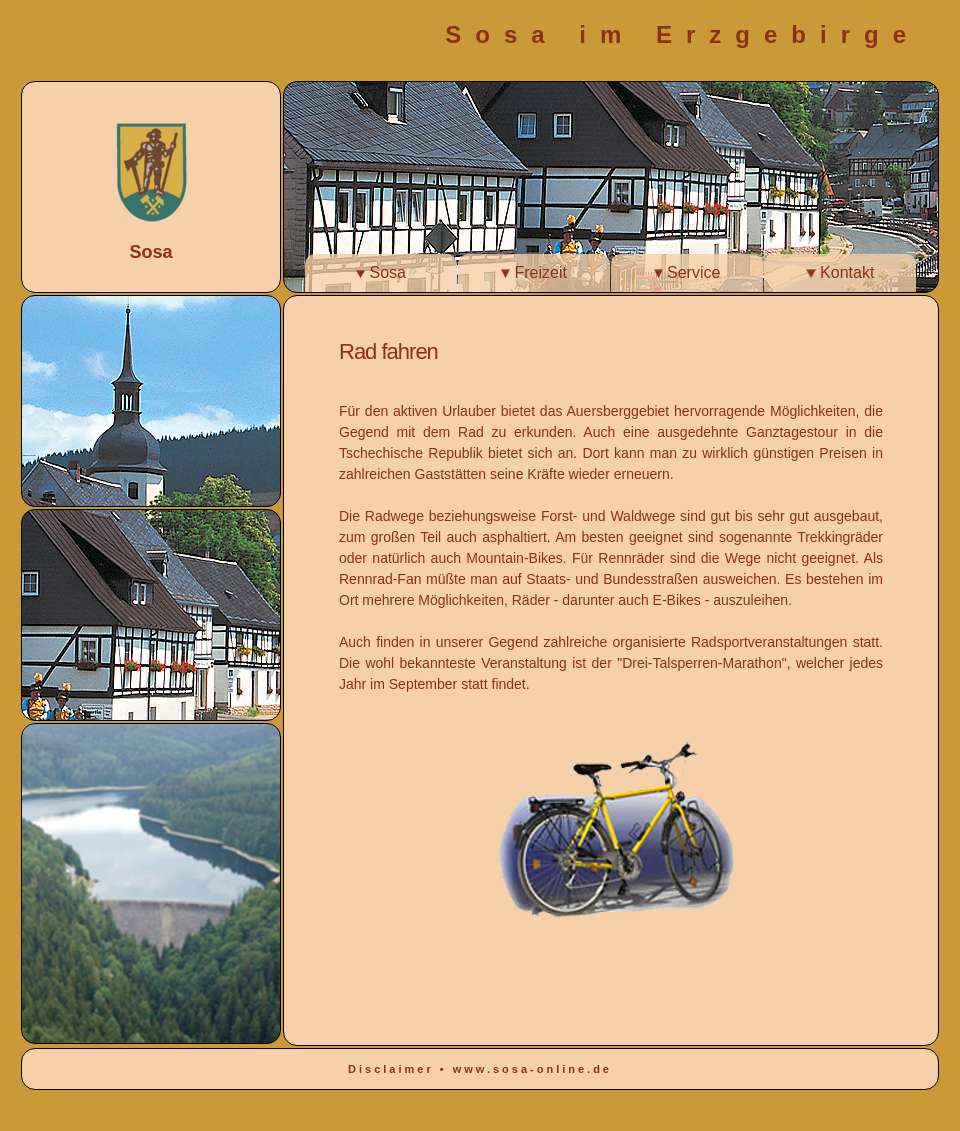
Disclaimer (394, 1069)
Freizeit (534, 272)
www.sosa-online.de (532, 1069)
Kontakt (840, 272)
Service (687, 272)
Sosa (381, 272)
